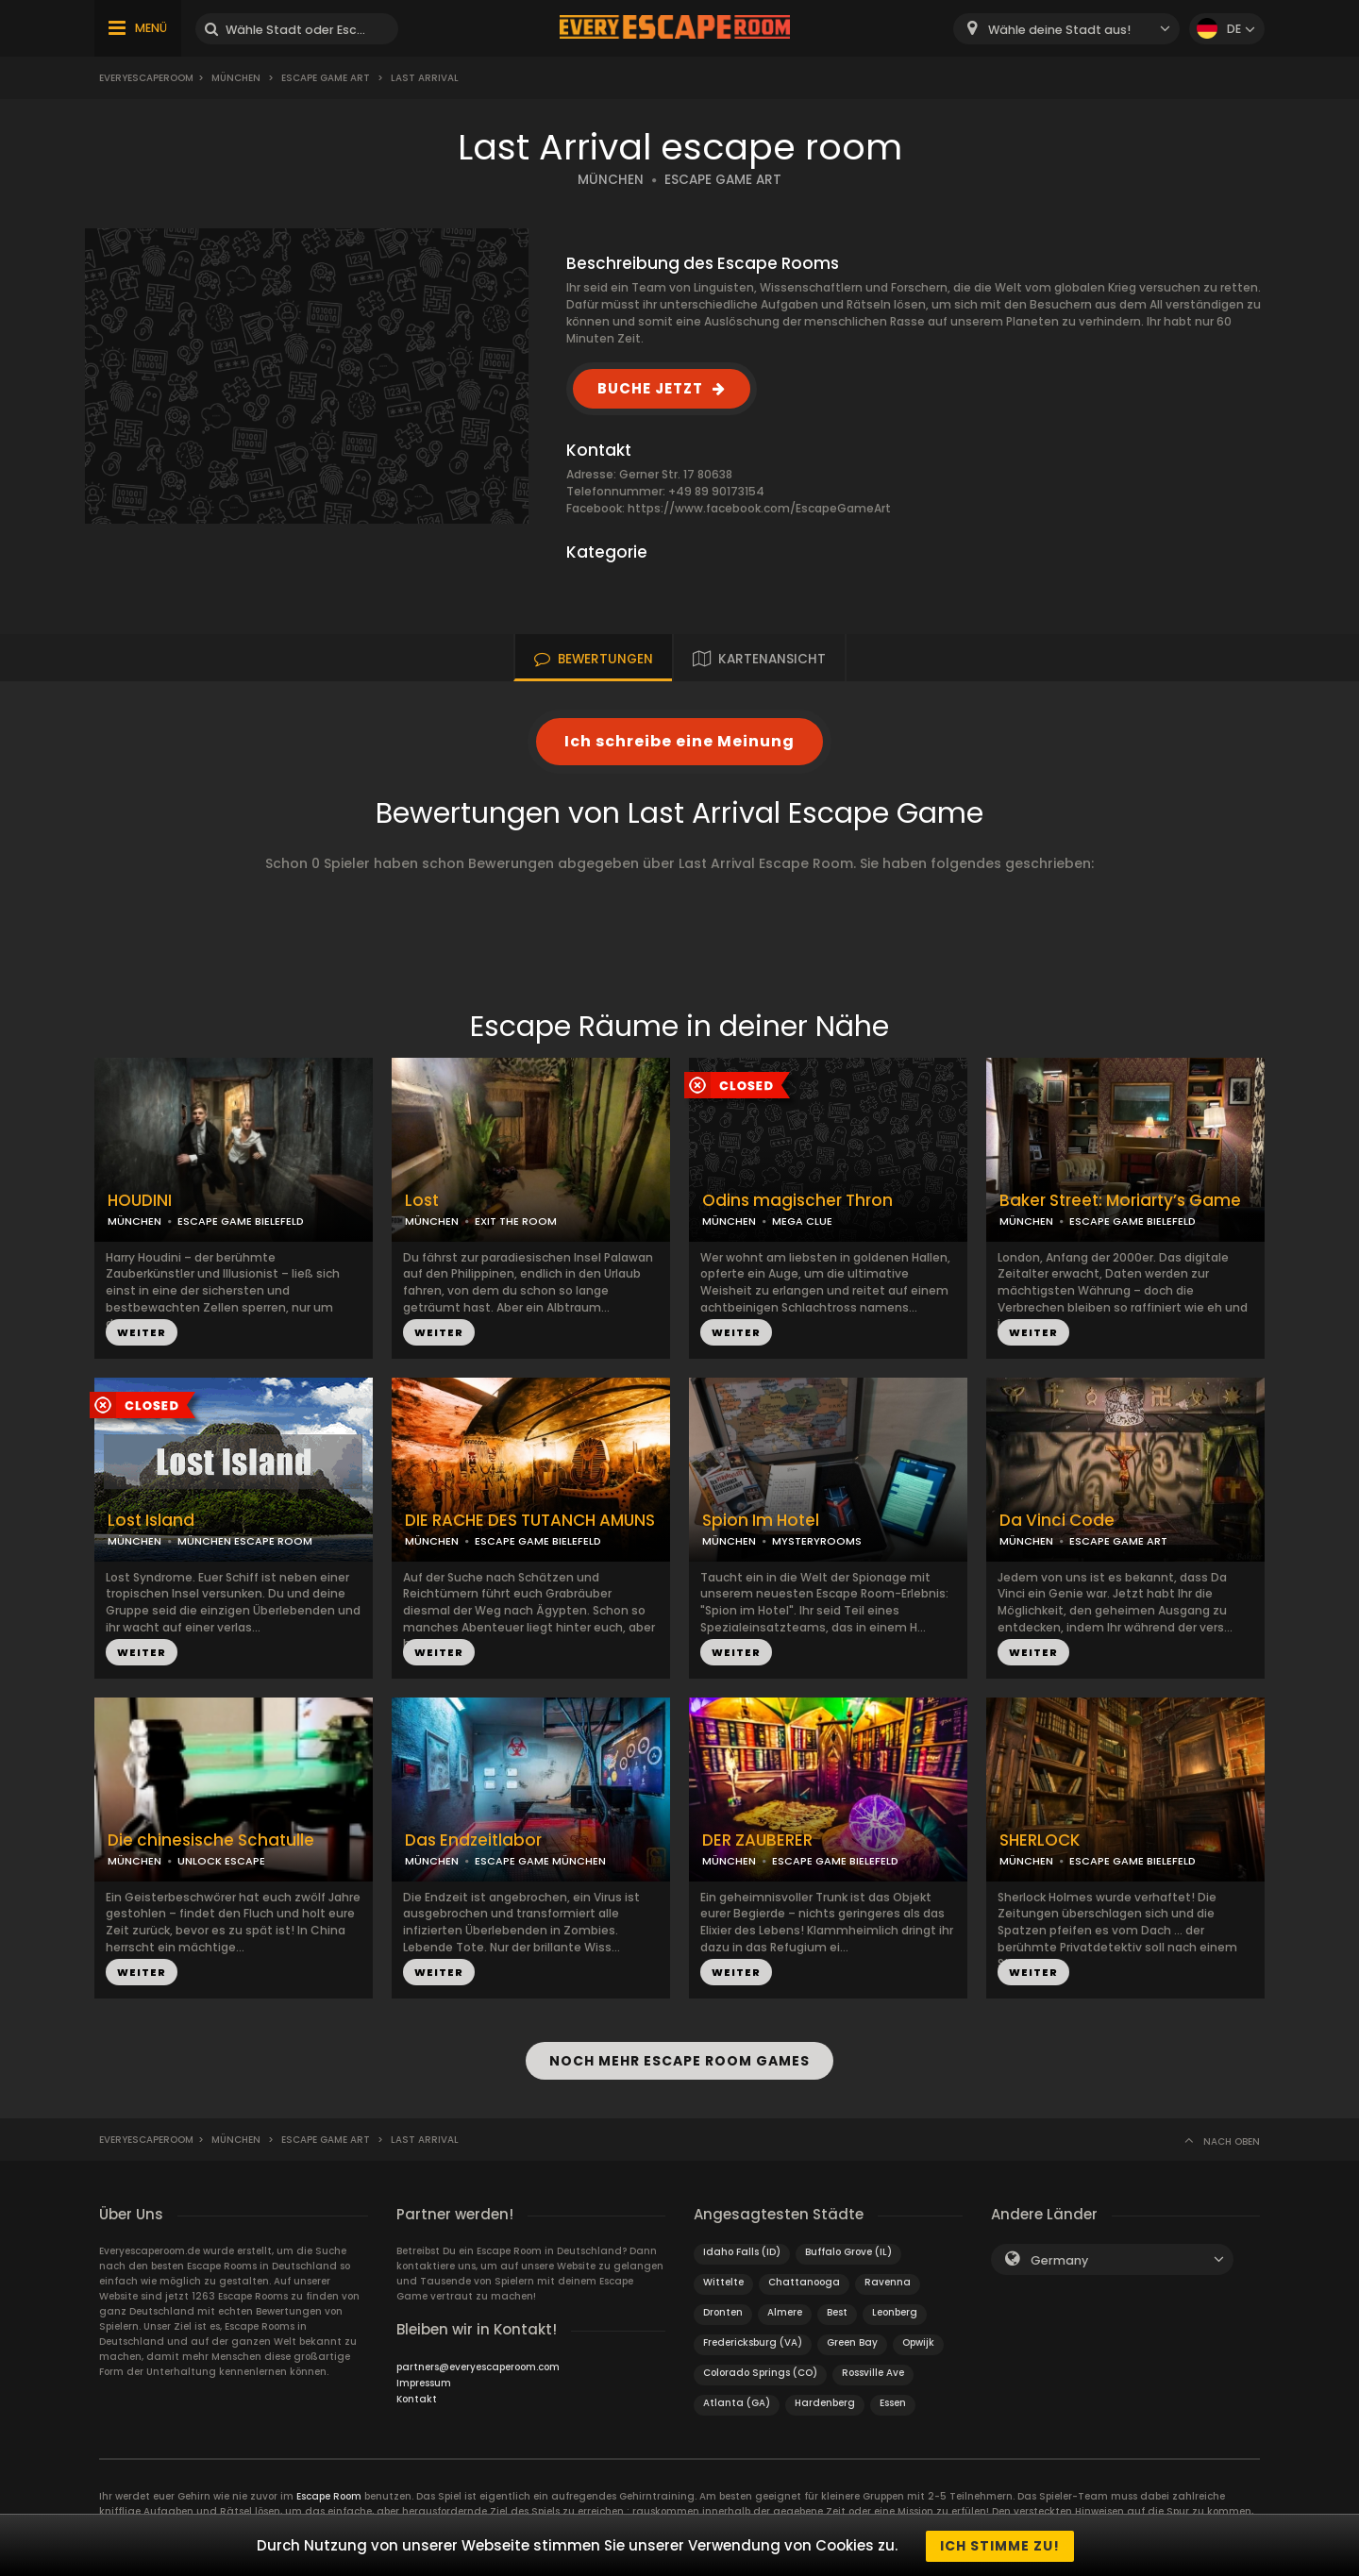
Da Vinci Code (1057, 1521)
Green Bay (852, 2340)
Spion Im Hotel (760, 1521)
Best (837, 2310)
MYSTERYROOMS (817, 1540)
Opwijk (918, 2340)
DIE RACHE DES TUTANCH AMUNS (530, 1521)
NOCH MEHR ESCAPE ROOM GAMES (679, 2059)
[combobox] (1066, 28)
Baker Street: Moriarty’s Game (1120, 1201)
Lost (422, 1201)
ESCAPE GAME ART (722, 180)
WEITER (141, 1332)
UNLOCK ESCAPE (221, 1860)
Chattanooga (804, 2280)
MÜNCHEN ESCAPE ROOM (244, 1540)
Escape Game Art (325, 78)
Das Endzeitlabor (473, 1840)
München (235, 78)
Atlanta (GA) (736, 2401)
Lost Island (151, 1521)
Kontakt (416, 2397)
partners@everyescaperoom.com (478, 2365)
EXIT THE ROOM (516, 1221)
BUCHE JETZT (650, 388)
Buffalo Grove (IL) (848, 2250)
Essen (893, 2401)
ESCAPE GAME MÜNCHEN (540, 1860)
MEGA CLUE (802, 1221)
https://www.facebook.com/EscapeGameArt (759, 508)
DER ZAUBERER (757, 1840)
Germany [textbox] (1059, 2258)
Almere (784, 2310)
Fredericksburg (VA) (752, 2340)
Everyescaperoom (146, 78)
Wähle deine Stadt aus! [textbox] (1059, 30)
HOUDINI (140, 1201)
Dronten (723, 2310)
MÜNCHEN (611, 180)
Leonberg (894, 2310)
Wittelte (723, 2280)
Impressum (423, 2381)
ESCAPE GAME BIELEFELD (240, 1221)
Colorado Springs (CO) (760, 2371)
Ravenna (887, 2280)
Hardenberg (825, 2401)
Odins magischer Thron (797, 1201)
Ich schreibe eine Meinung (679, 741)
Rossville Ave (873, 2371)
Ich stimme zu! (1000, 2545)
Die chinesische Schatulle (211, 1840)
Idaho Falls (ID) (741, 2250)
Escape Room (328, 2494)
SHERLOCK (1040, 1840)
